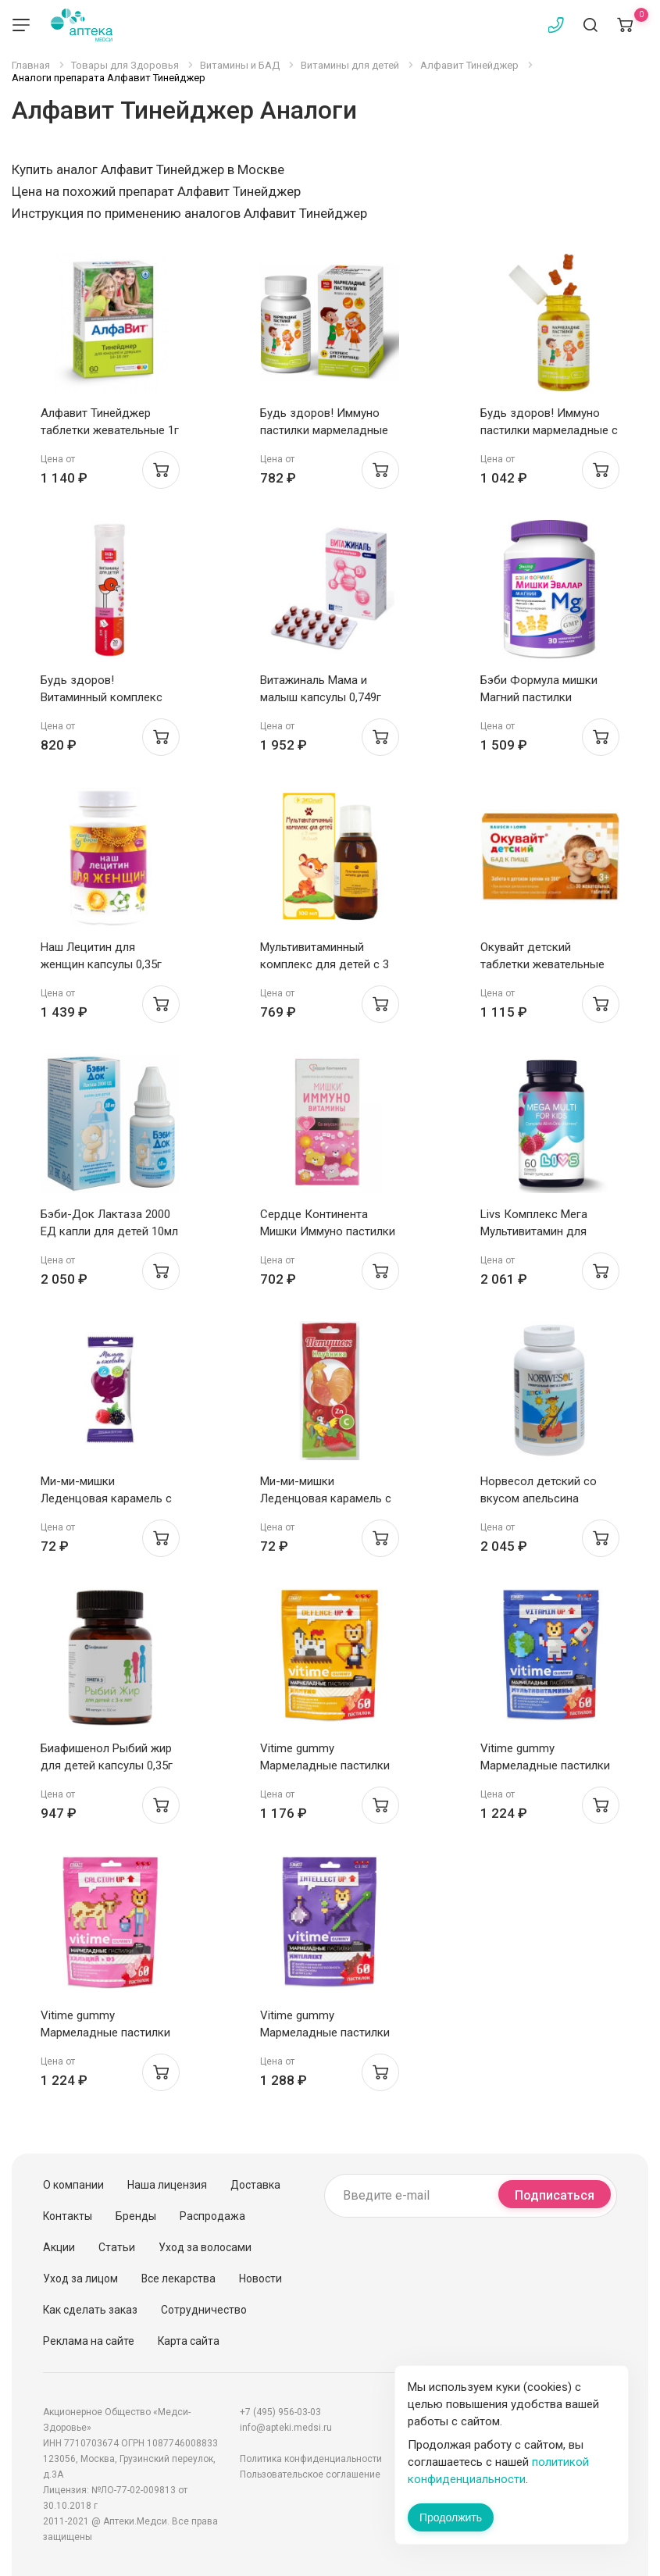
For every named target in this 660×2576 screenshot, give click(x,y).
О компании (73, 2185)
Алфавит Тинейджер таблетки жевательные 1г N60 (110, 430)
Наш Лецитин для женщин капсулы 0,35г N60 (101, 964)
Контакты (67, 2216)
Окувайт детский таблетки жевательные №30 (542, 964)
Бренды (136, 2216)
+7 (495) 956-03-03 (280, 2412)
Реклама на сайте (88, 2341)
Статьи (116, 2247)
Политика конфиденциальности (311, 2458)
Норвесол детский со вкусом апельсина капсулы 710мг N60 (538, 1498)
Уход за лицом (80, 2278)
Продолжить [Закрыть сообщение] (450, 2517)
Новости (260, 2278)
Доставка (255, 2185)
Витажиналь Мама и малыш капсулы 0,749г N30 (320, 697)
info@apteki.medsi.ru (286, 2427)
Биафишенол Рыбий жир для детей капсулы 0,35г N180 (107, 1765)
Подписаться (554, 2195)
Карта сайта (188, 2341)
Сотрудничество (204, 2309)
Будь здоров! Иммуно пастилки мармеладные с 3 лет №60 (549, 430)
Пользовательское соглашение (310, 2474)
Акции (59, 2247)
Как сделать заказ (90, 2309)
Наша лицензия (167, 2185)
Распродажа (212, 2216)
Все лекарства (178, 2278)
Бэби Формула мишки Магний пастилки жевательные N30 (539, 697)
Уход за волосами (205, 2247)
